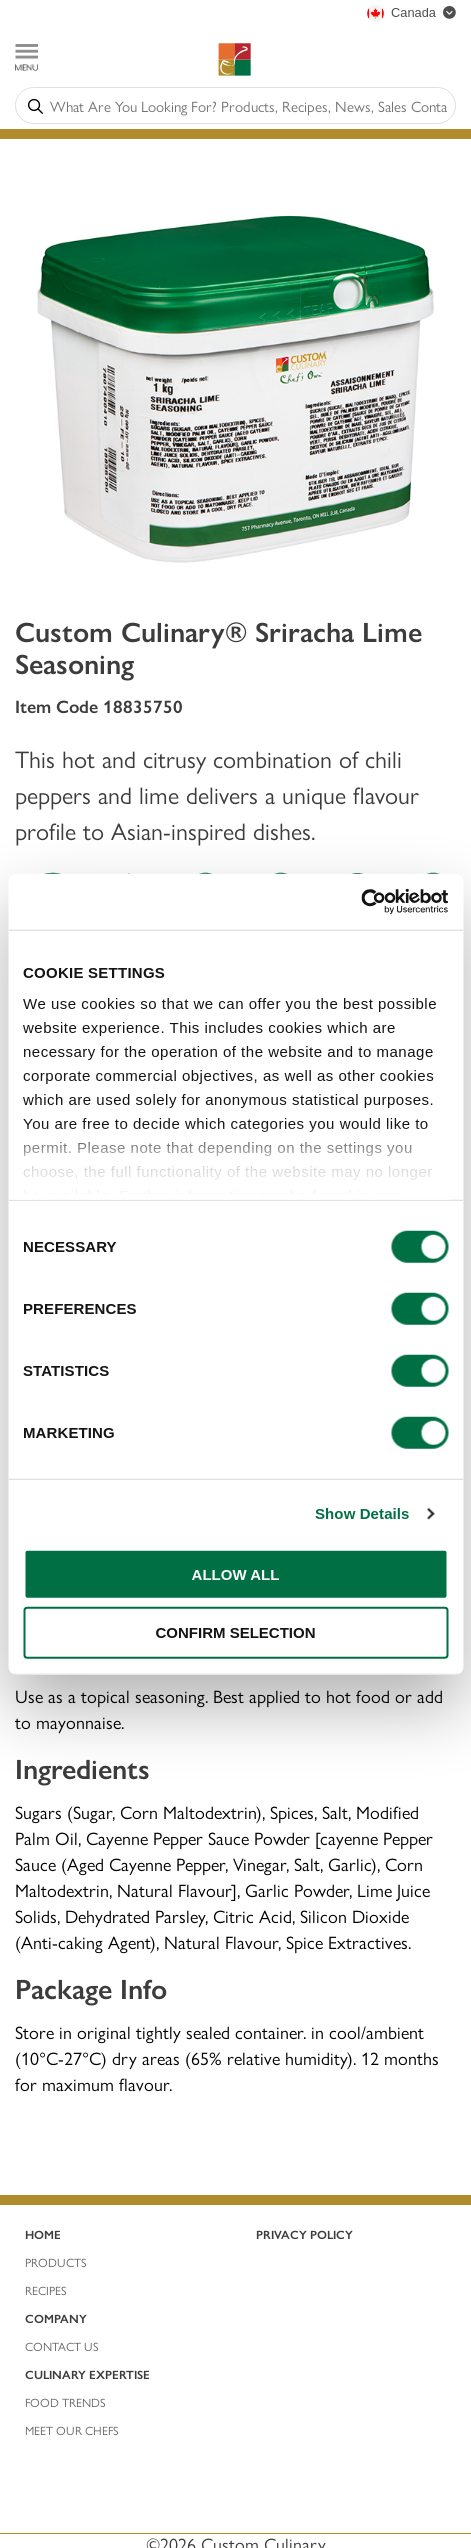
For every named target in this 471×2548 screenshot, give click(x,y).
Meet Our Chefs (72, 2430)
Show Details (362, 1513)
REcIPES (46, 2290)
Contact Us (62, 2346)
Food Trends (65, 2402)
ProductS (56, 2262)
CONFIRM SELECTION (236, 1632)
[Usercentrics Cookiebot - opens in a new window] (360, 902)
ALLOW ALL (236, 1573)
